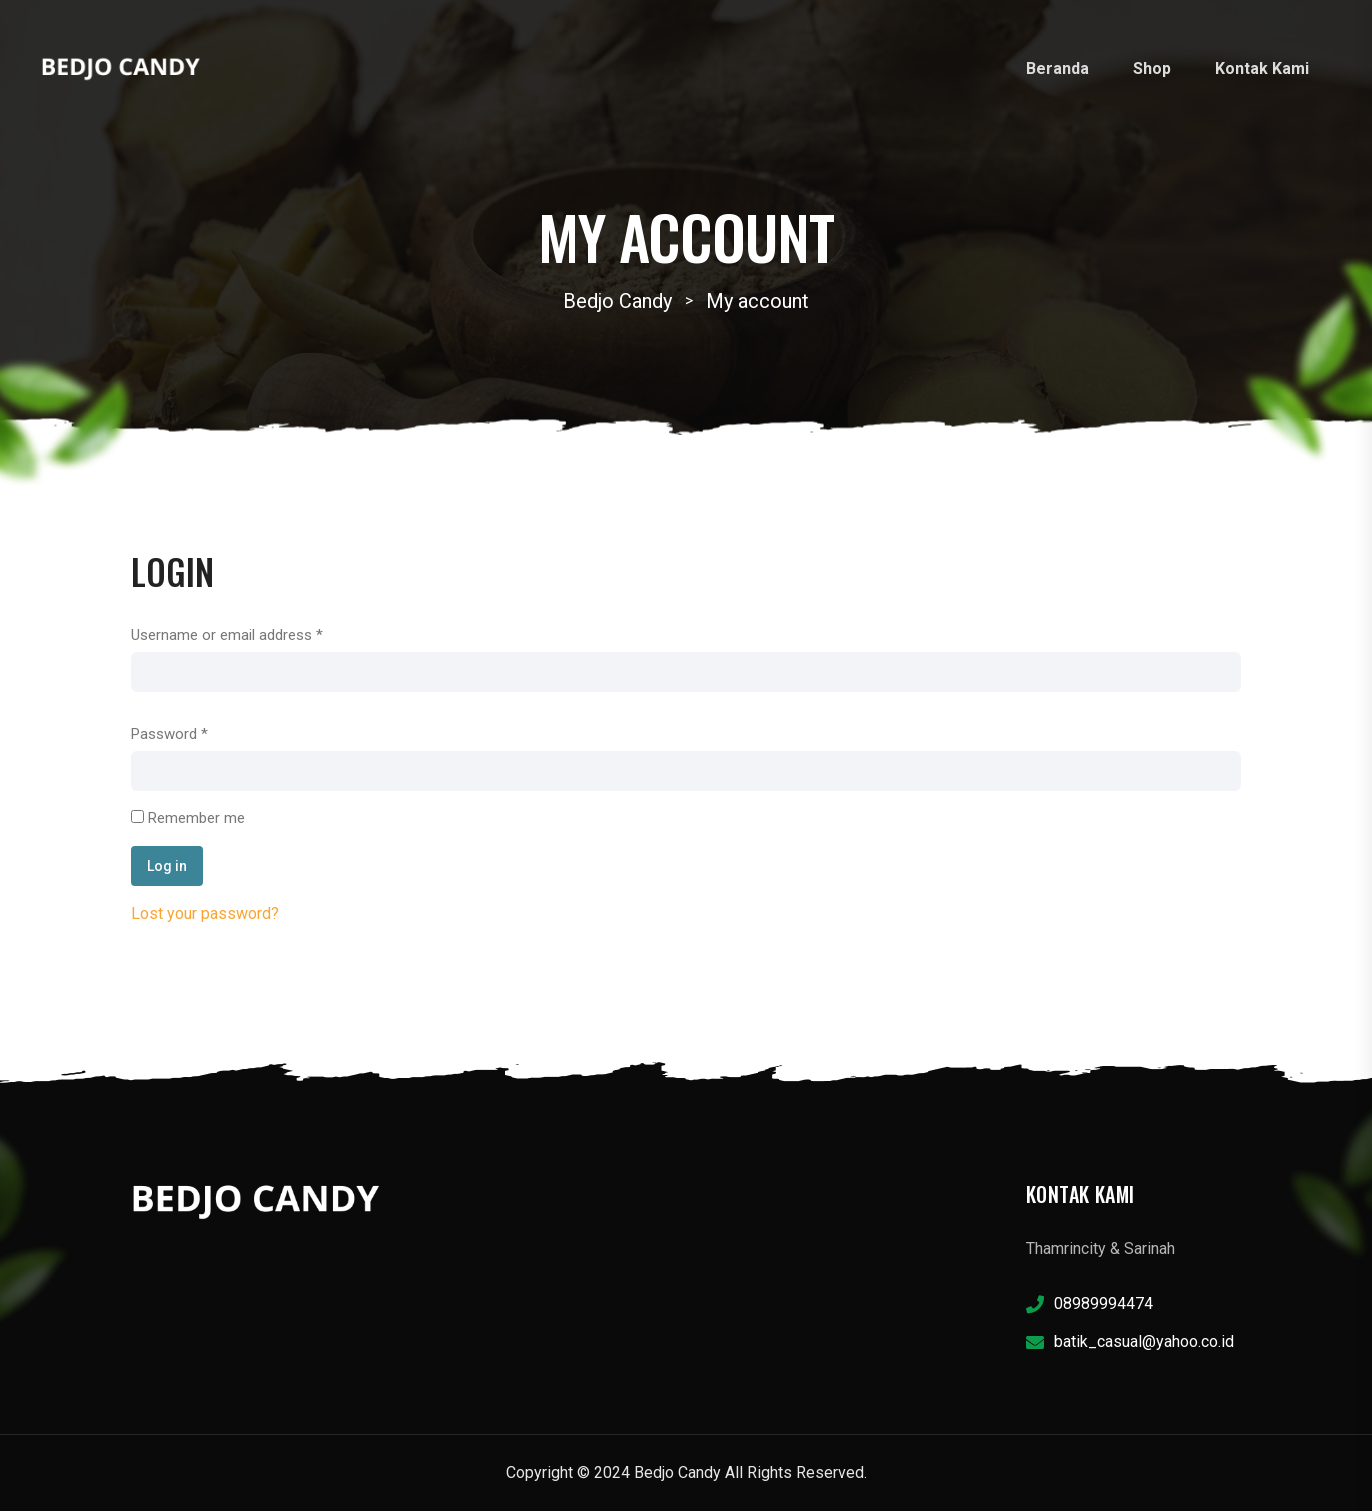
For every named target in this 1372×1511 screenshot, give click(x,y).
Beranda (1057, 68)
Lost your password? (205, 913)
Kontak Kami (1262, 68)
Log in (167, 866)
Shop (1152, 68)
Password (169, 734)
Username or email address (227, 635)
